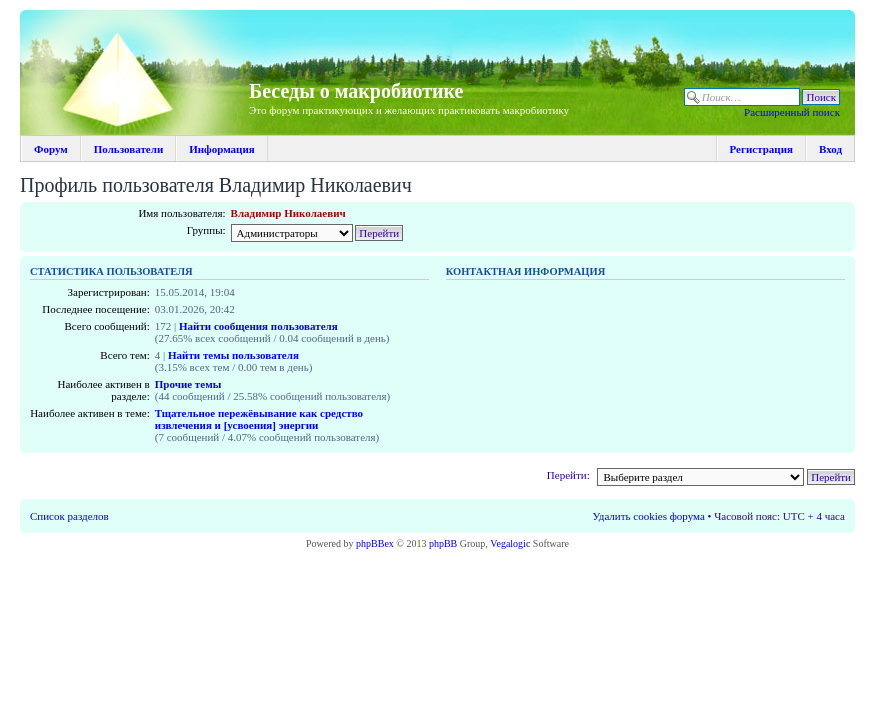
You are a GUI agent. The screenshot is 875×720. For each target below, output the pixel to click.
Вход (830, 149)
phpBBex (375, 543)
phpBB (443, 543)
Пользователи (128, 149)
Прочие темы (188, 384)
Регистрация (761, 149)
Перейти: (568, 475)
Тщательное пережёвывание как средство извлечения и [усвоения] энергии (259, 419)
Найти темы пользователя (233, 355)
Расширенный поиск (792, 112)
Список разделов (69, 516)
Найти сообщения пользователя (258, 326)
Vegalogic (510, 543)
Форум (51, 149)
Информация (222, 149)
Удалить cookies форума (649, 516)
